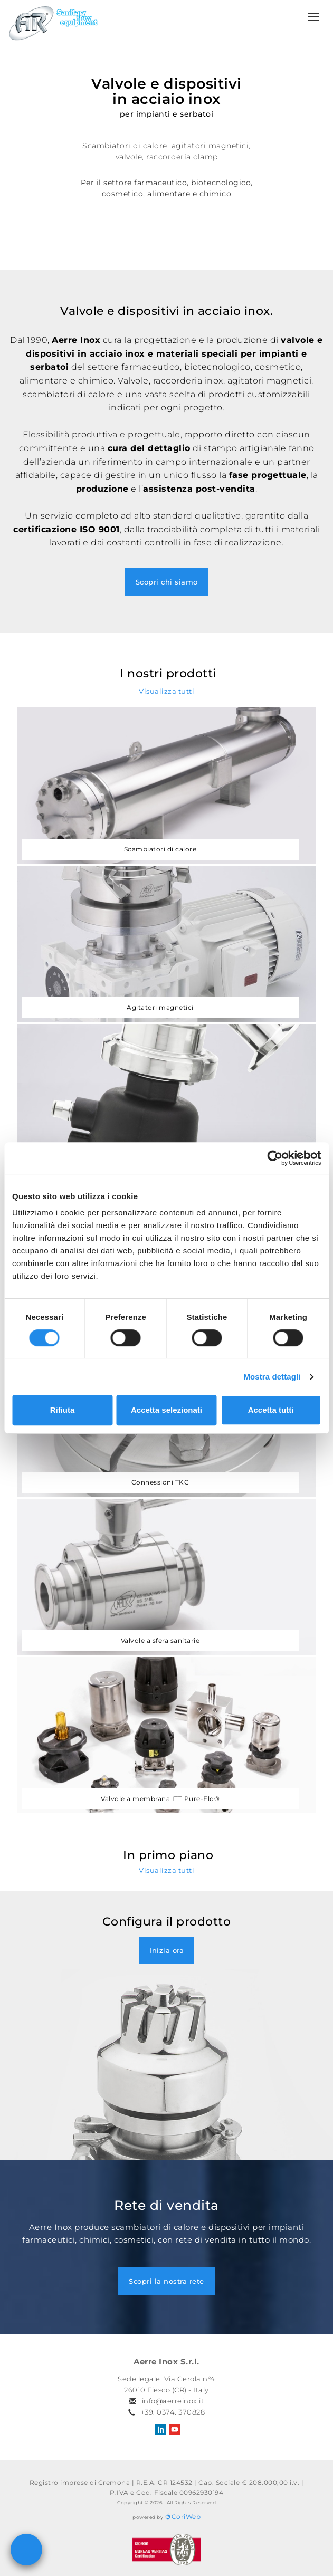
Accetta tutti (271, 1409)
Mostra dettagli (271, 1376)
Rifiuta (62, 1409)
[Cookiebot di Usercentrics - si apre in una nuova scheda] (275, 1158)
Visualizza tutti (166, 691)
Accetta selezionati (166, 1409)
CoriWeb (183, 2517)
